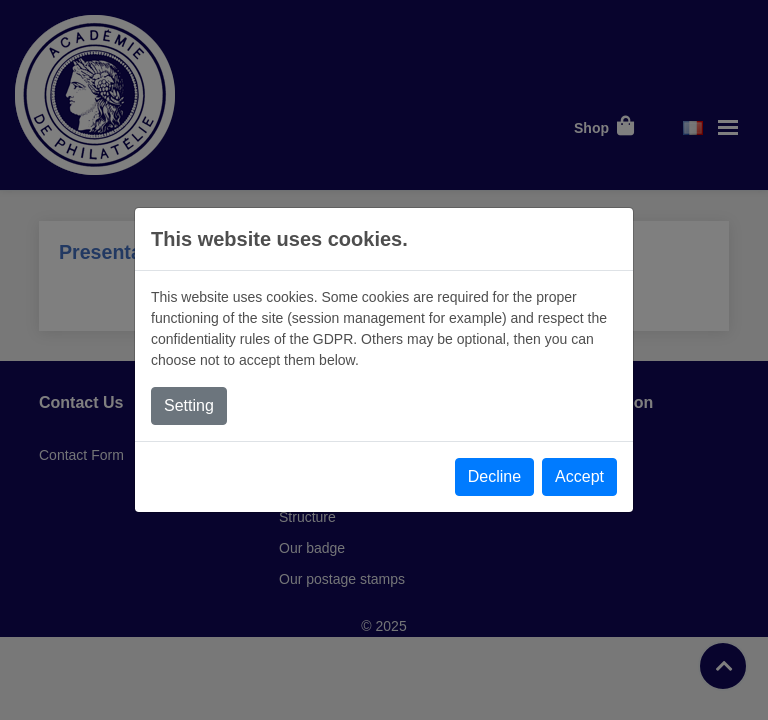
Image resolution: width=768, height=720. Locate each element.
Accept (579, 476)
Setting (189, 405)
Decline (494, 476)
